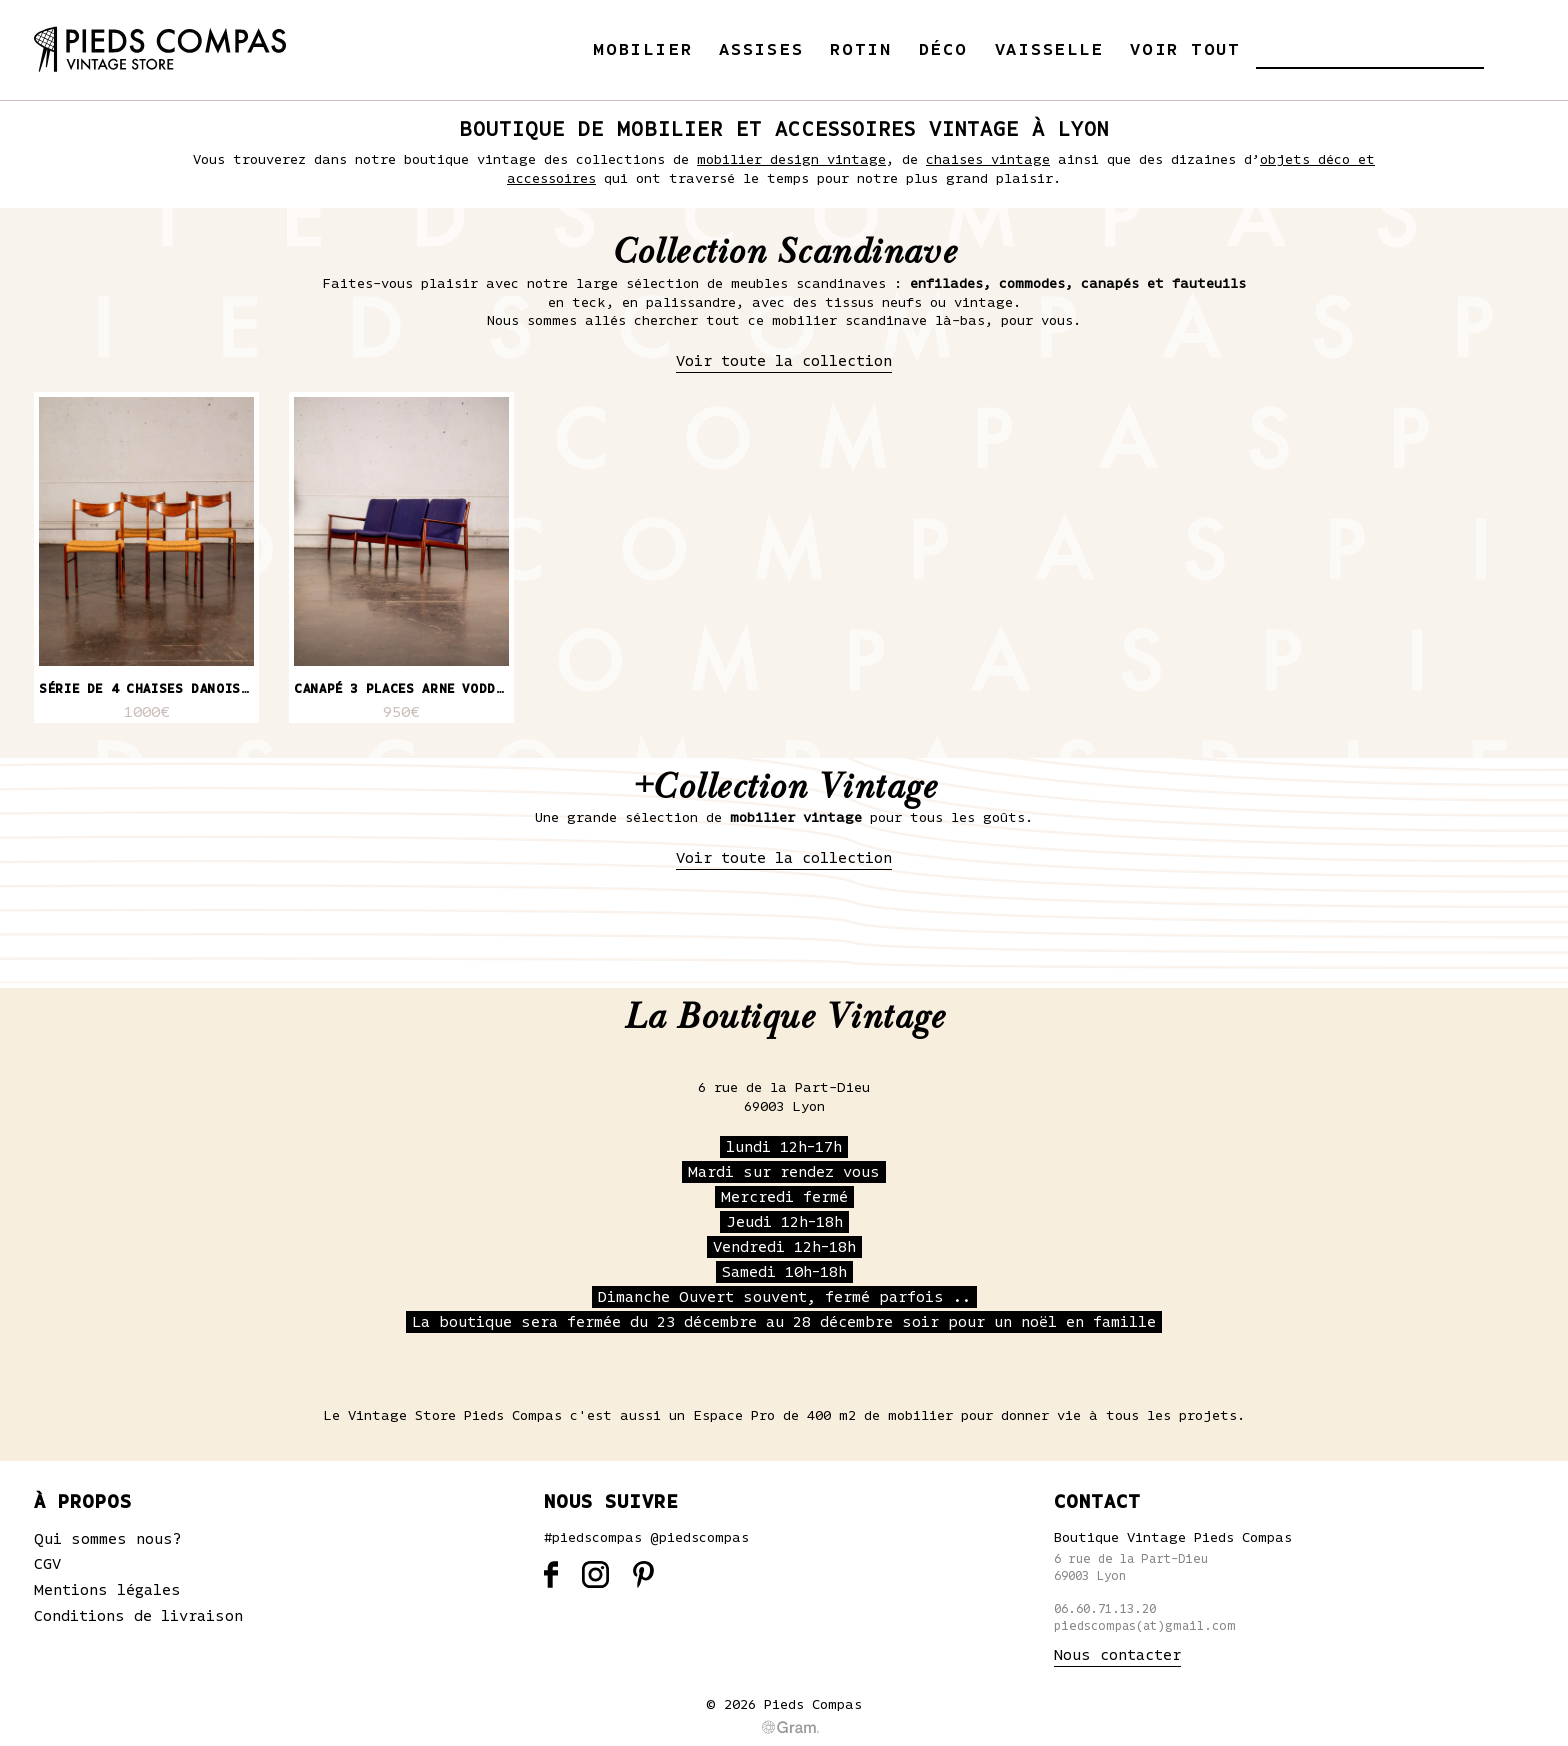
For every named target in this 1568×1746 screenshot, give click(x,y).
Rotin (861, 50)
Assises (761, 50)
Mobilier (642, 50)
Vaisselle (1049, 50)
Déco (943, 50)
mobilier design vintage (791, 160)
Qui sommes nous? (108, 1539)
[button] (1271, 49)
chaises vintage (988, 160)
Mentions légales (107, 1590)
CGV (47, 1564)
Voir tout (1185, 50)
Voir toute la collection (784, 361)
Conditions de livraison (138, 1616)
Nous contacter (1117, 1655)
